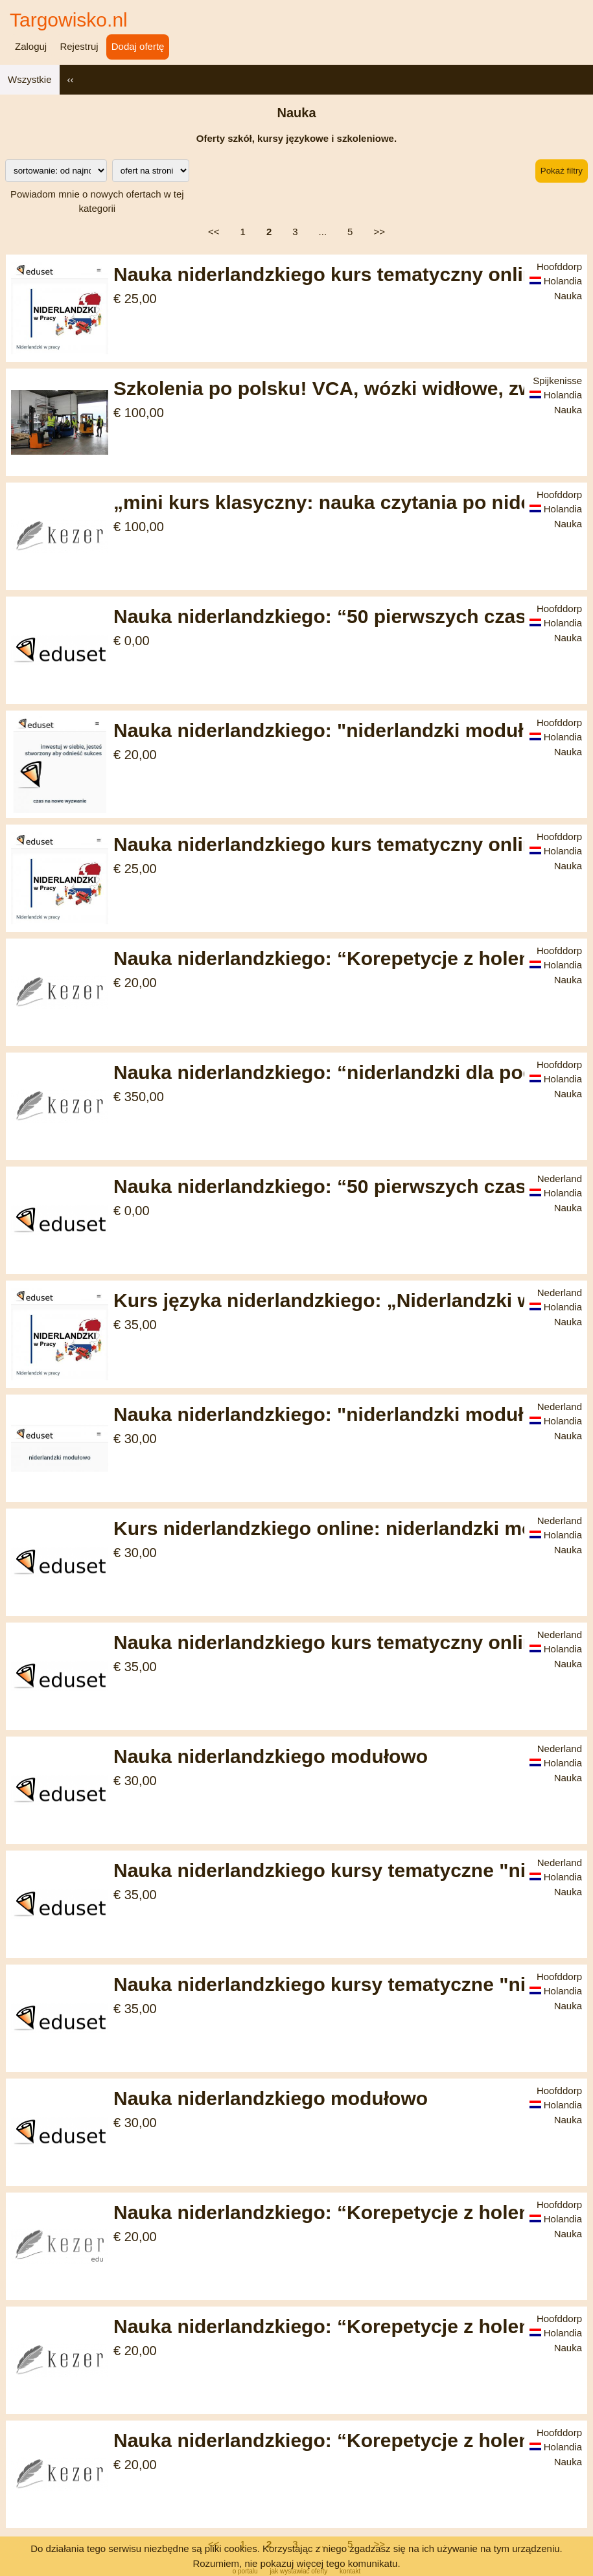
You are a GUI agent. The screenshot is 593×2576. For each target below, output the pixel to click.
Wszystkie (30, 79)
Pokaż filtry (562, 171)
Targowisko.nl (69, 19)
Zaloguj (31, 46)
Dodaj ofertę (138, 46)
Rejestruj (79, 46)
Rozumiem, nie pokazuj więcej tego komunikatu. (296, 2563)
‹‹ (70, 79)
